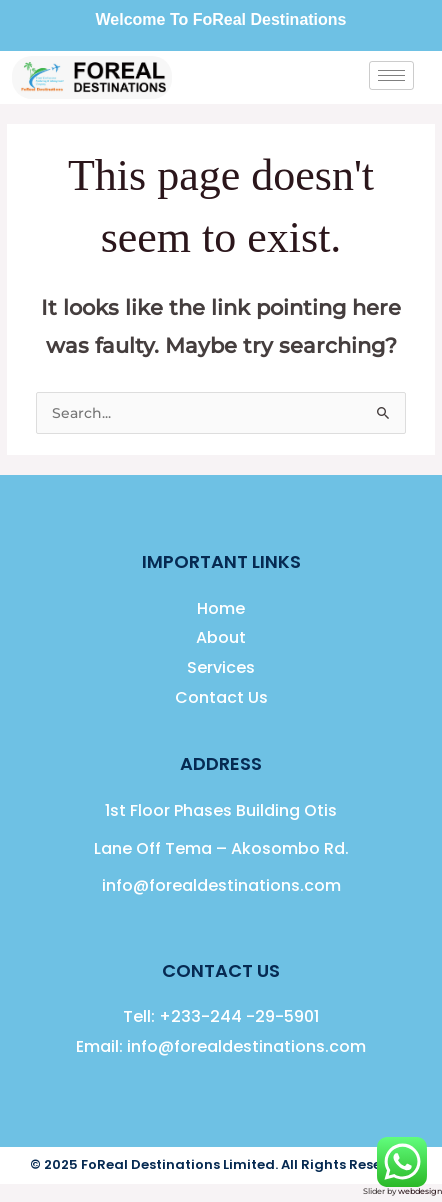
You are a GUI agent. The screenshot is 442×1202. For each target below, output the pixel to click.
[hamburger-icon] (391, 75)
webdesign (420, 1191)
